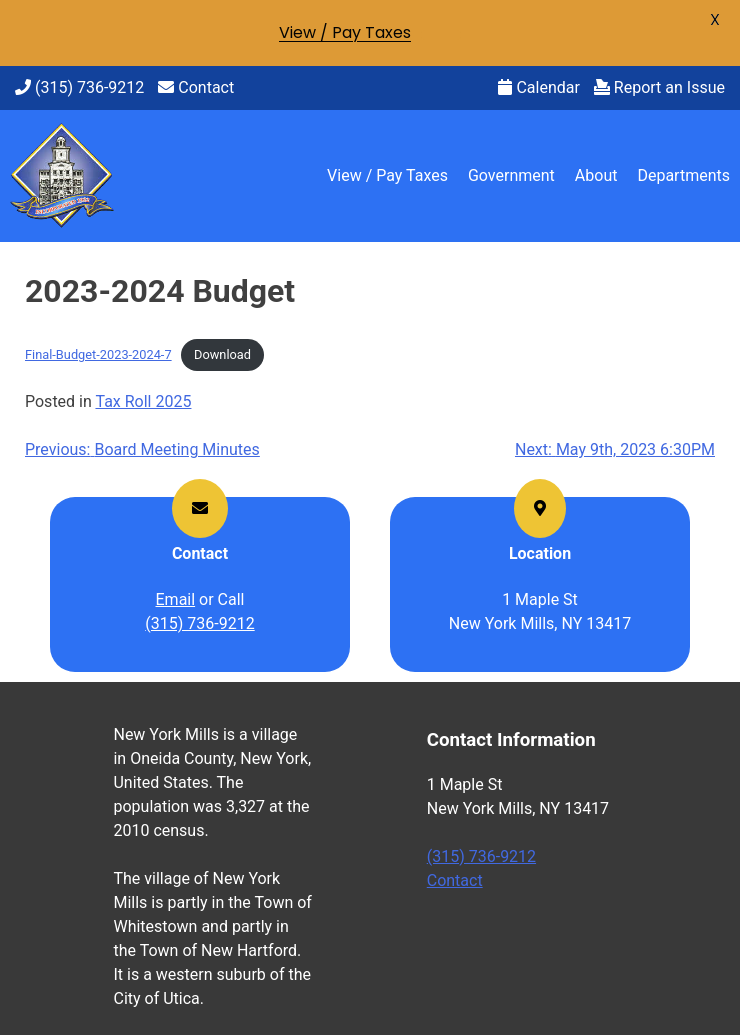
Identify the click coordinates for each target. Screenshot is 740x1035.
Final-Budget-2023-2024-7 (98, 354)
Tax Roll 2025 (143, 401)
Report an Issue (659, 87)
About (596, 175)
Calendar (538, 87)
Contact (196, 87)
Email (176, 599)
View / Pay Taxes (387, 175)
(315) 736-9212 (79, 87)
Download (222, 354)
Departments (683, 175)
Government (511, 175)
